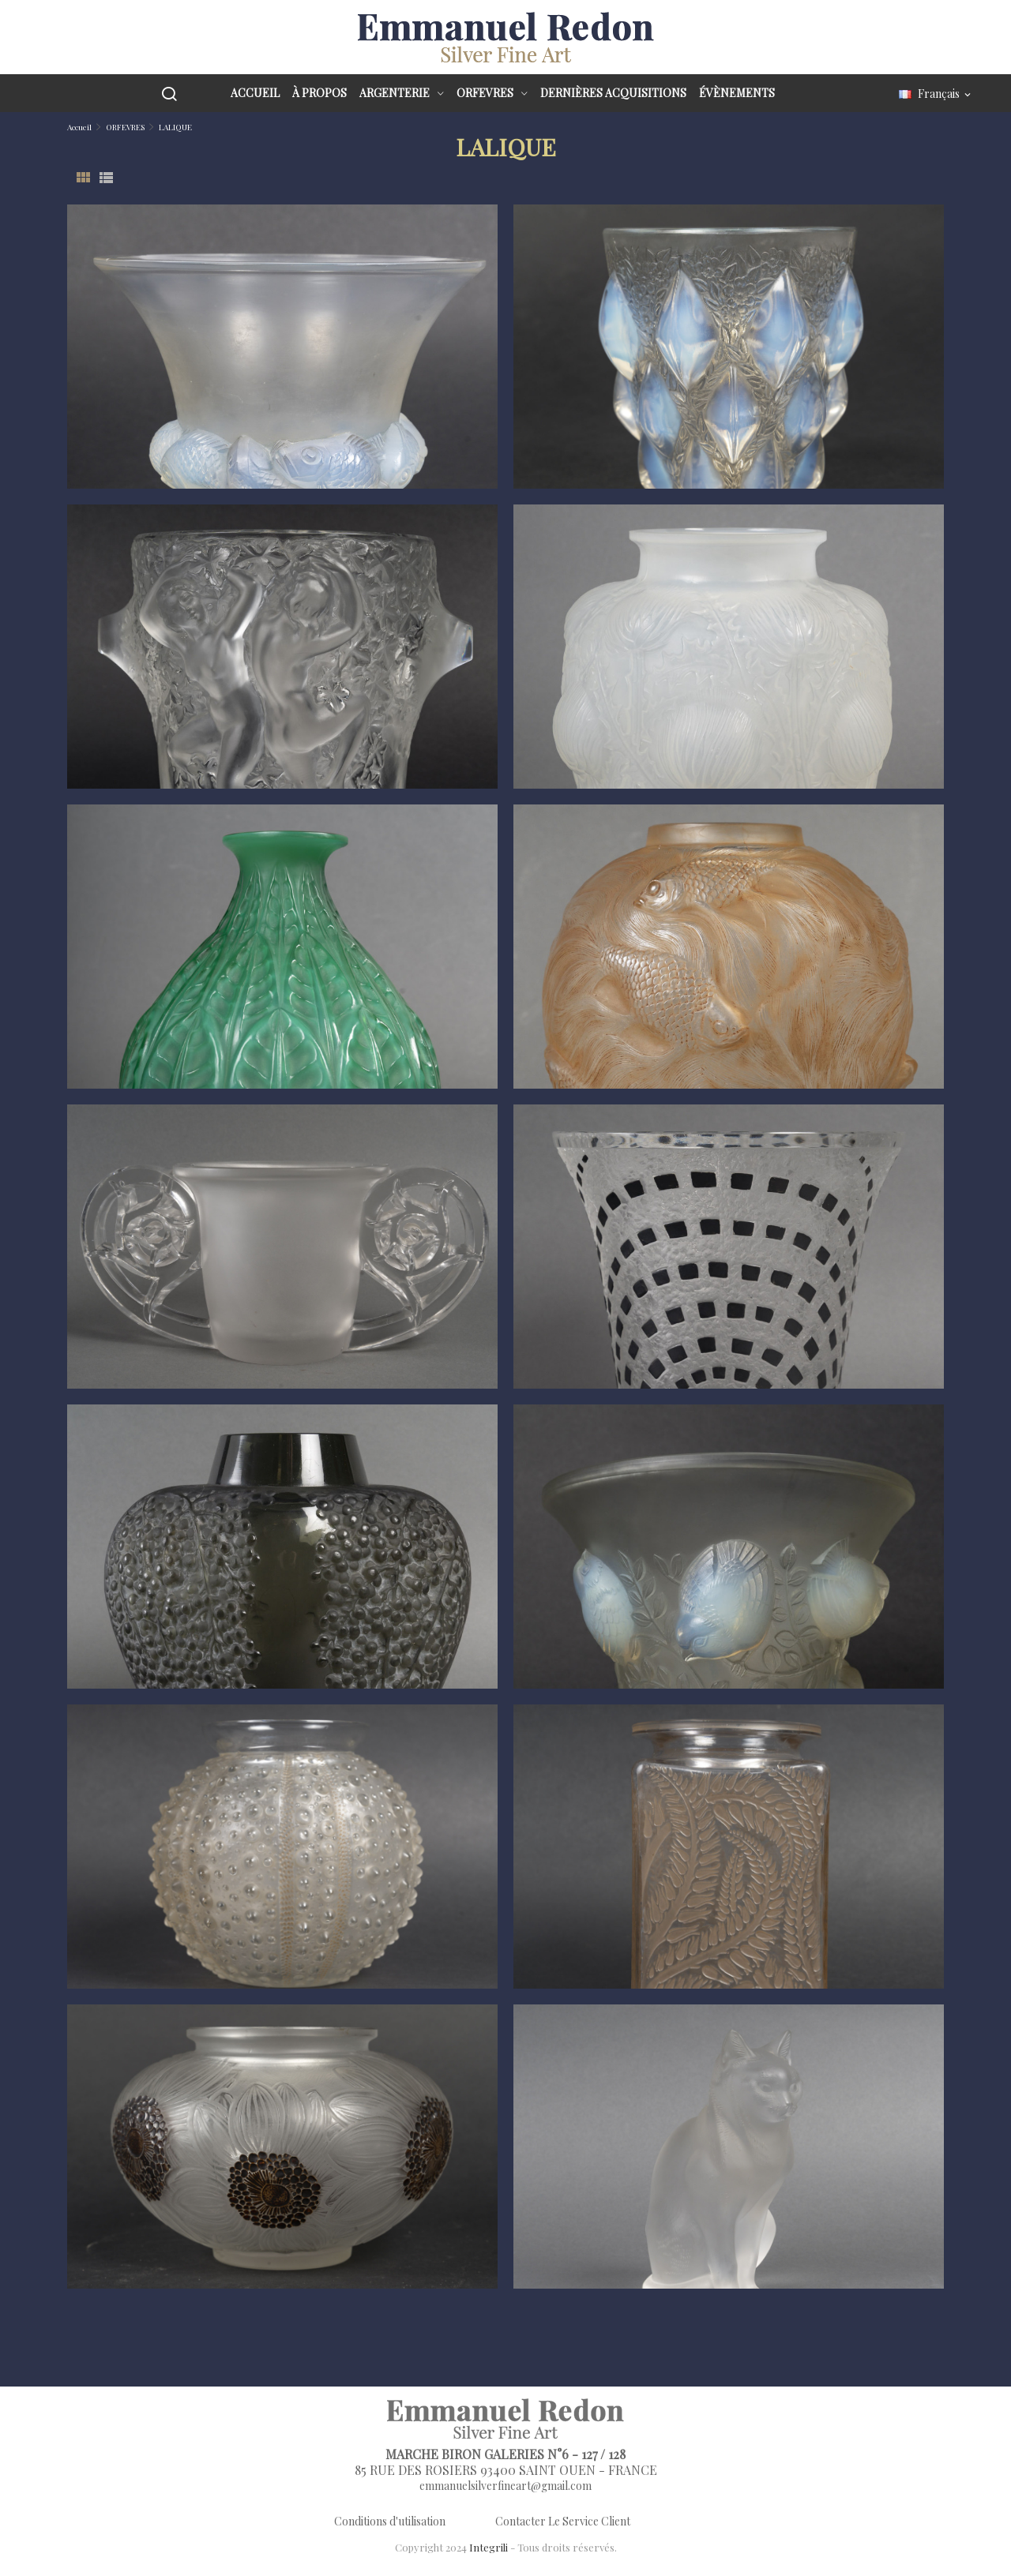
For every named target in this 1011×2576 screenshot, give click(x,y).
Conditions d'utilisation (389, 2521)
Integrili (488, 2547)
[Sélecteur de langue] (936, 94)
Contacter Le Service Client (562, 2521)
